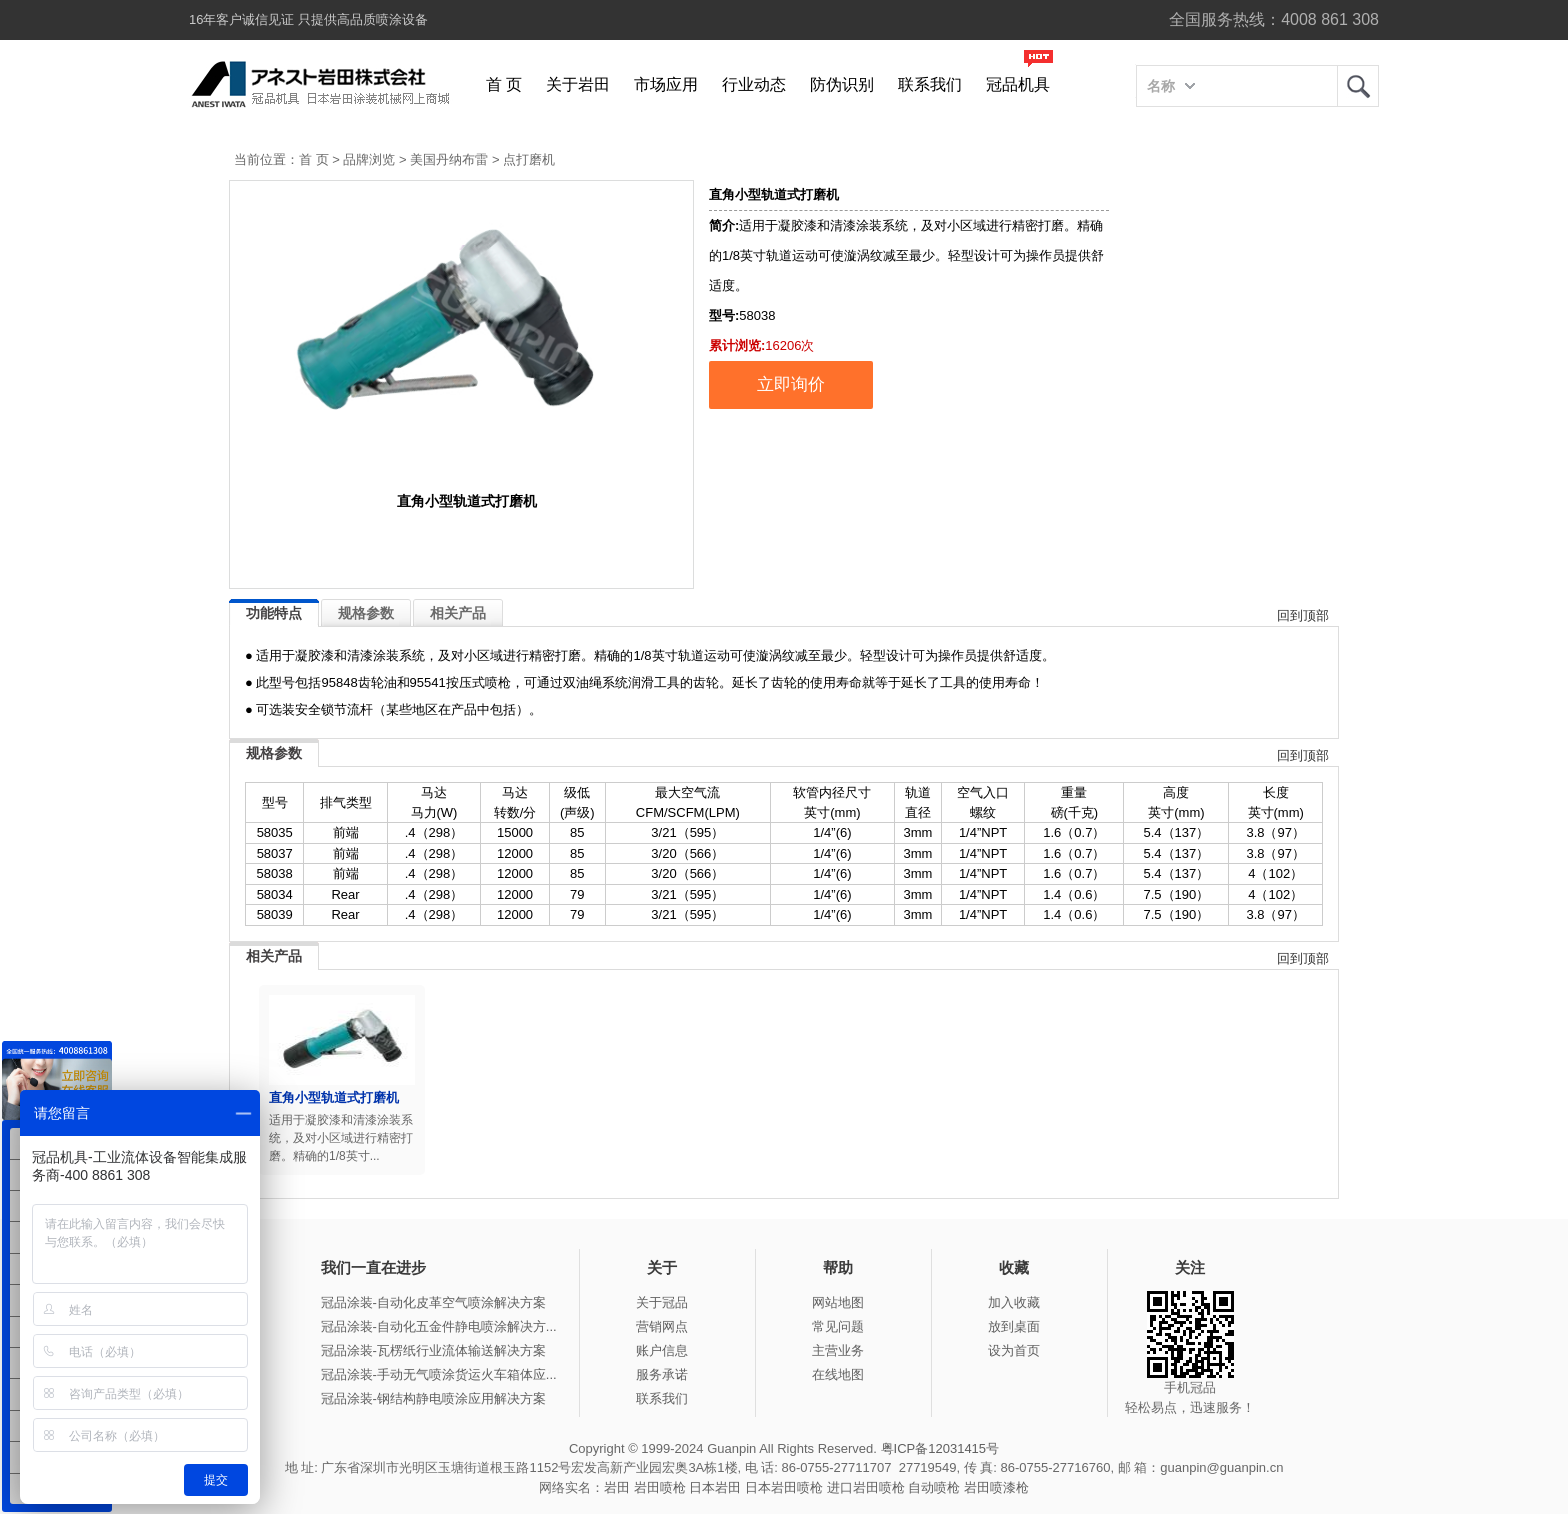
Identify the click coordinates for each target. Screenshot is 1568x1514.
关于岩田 (578, 84)
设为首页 (1014, 1350)
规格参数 (366, 613)
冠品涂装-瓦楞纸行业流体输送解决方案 (433, 1350)
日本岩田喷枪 (784, 1487)
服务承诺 (662, 1374)
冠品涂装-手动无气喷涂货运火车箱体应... (439, 1374)
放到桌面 (1014, 1326)
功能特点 (274, 613)
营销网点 (662, 1326)
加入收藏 (1014, 1302)
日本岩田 (715, 1487)
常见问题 (838, 1326)
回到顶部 (1303, 615)
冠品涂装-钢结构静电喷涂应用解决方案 (433, 1398)
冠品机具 (1018, 84)
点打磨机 (529, 159)
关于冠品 (662, 1302)
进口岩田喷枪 (866, 1487)
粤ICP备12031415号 (940, 1448)
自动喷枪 (934, 1487)
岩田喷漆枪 (996, 1487)
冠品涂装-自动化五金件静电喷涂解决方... (439, 1326)
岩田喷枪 (660, 1487)
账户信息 (662, 1350)
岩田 (1358, 86)
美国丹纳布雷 (449, 159)
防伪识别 (842, 84)
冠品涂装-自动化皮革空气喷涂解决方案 (433, 1302)
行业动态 (754, 84)
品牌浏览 (369, 159)
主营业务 (838, 1350)
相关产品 (458, 613)
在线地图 (838, 1374)
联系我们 (930, 84)
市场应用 (666, 84)
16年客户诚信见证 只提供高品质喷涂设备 (308, 19)
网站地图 (838, 1302)
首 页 (504, 84)
